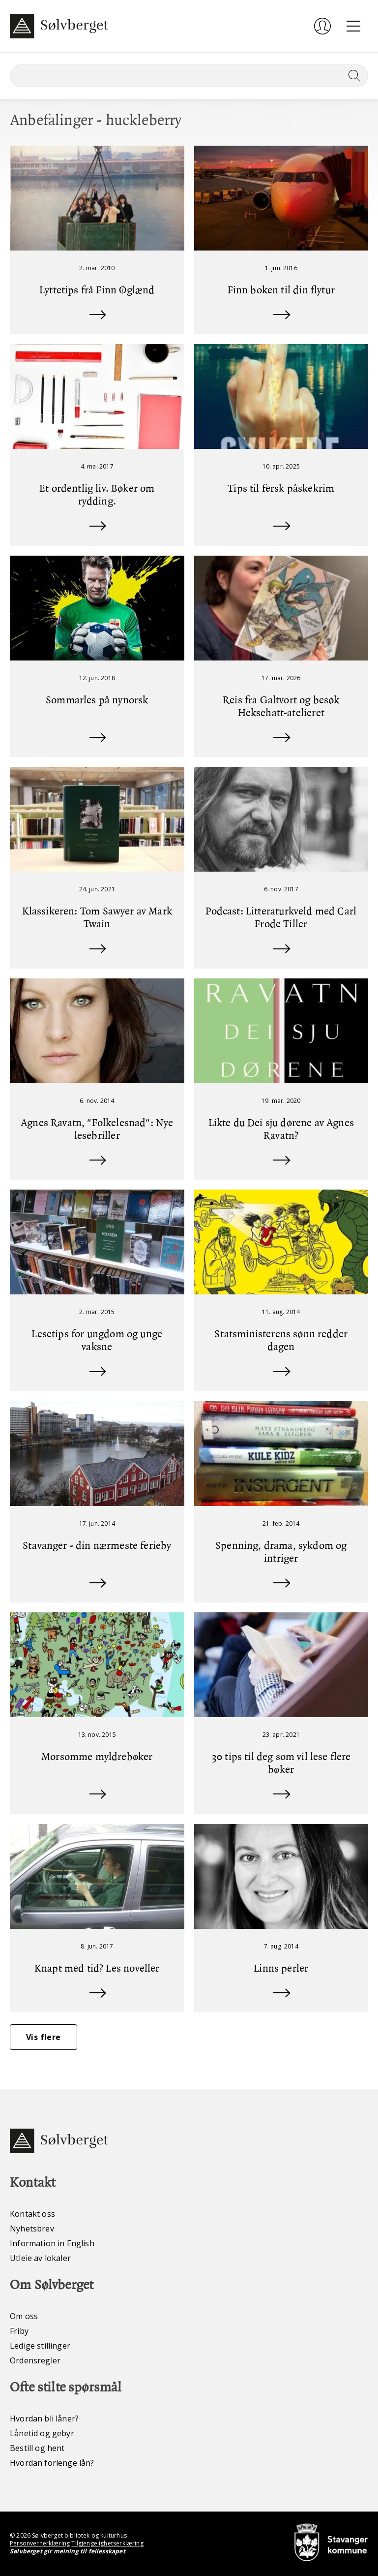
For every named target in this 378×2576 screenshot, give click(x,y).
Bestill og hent (37, 2448)
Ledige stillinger (40, 2345)
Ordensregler (35, 2360)
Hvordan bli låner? (44, 2418)
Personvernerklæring (40, 2543)
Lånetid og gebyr (42, 2433)
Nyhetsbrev (32, 2228)
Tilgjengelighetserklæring (107, 2543)
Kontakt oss (32, 2213)
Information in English (52, 2243)
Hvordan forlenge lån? (52, 2462)
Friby (19, 2330)
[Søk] (189, 75)
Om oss (24, 2316)
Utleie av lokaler (40, 2258)
